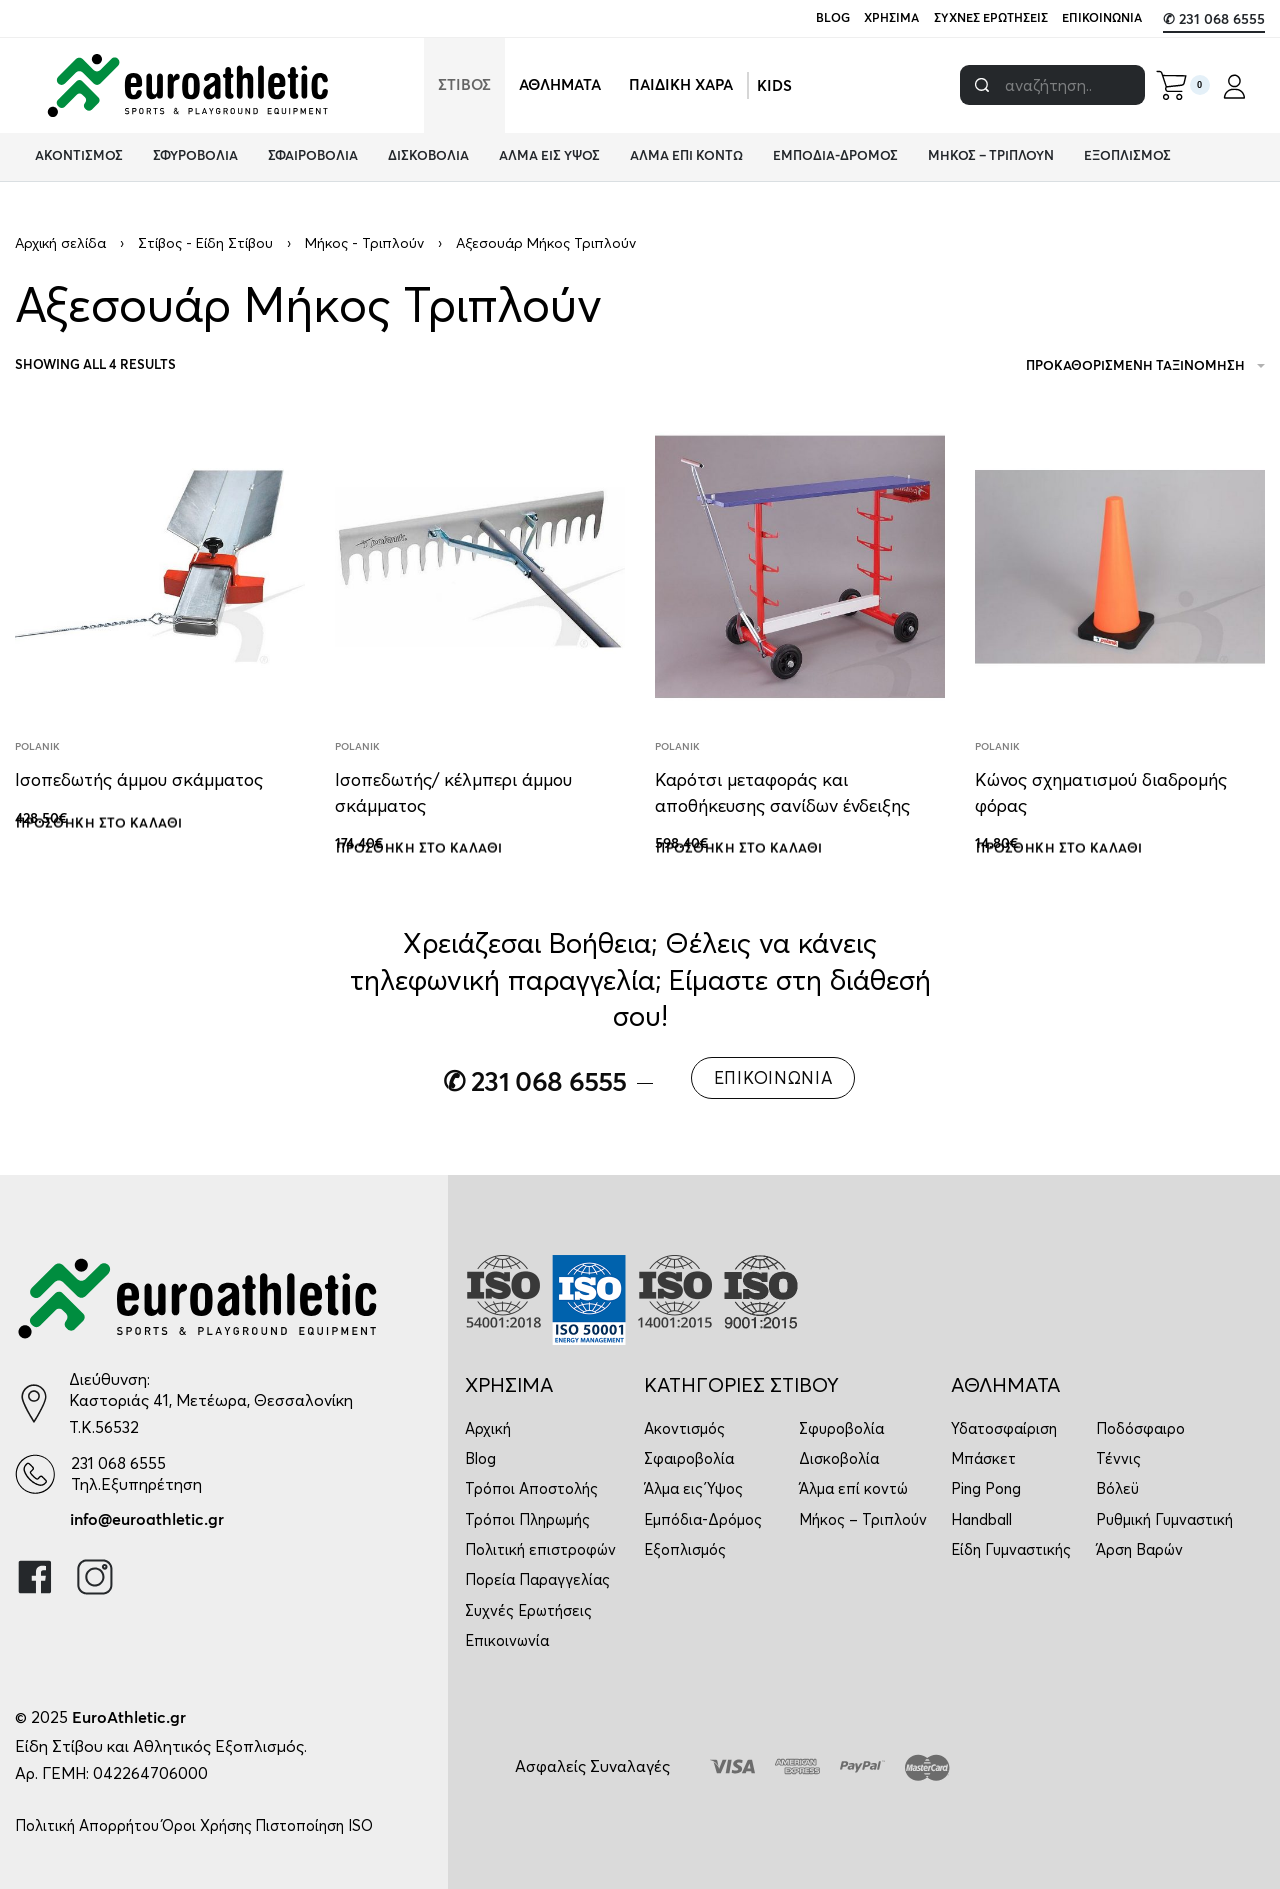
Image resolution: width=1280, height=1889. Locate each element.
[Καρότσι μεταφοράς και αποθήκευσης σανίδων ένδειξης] (800, 567)
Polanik (37, 747)
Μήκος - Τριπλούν (364, 243)
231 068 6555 (118, 1463)
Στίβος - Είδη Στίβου (205, 243)
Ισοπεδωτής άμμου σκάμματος (139, 779)
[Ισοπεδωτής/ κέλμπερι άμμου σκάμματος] (480, 567)
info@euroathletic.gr (147, 1520)
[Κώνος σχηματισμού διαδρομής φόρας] (1120, 567)
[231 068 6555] (35, 1473)
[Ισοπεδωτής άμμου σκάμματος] (160, 567)
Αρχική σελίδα (60, 243)
